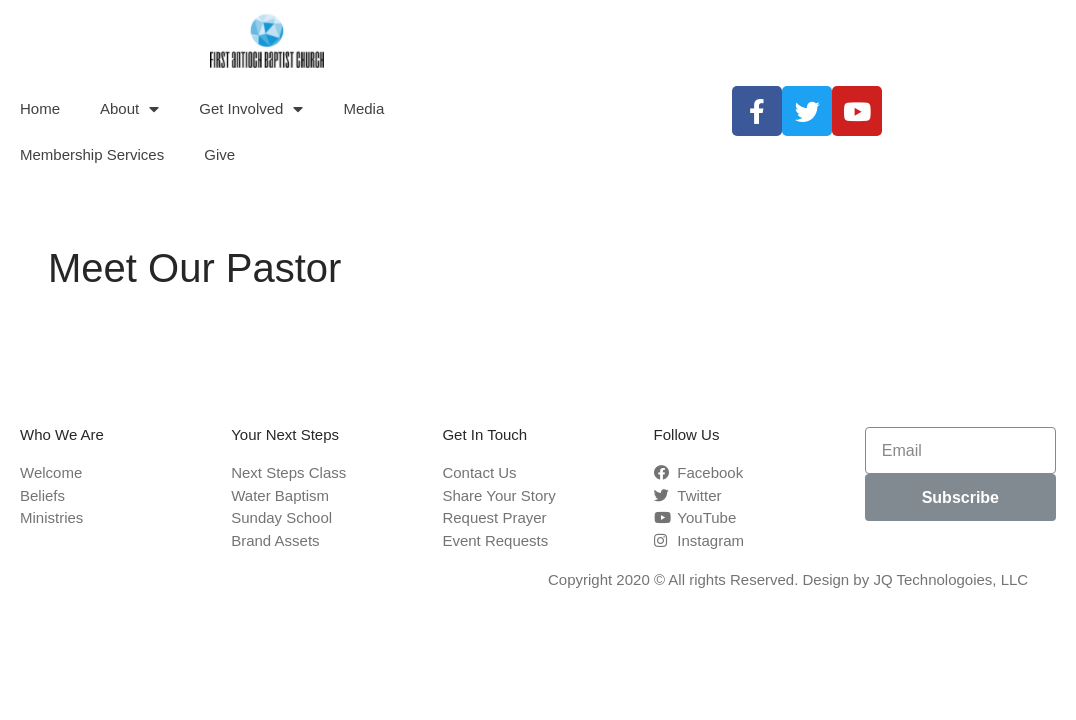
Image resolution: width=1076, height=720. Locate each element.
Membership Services (92, 154)
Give (219, 154)
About (129, 109)
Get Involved (251, 109)
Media (363, 108)
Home (40, 108)
